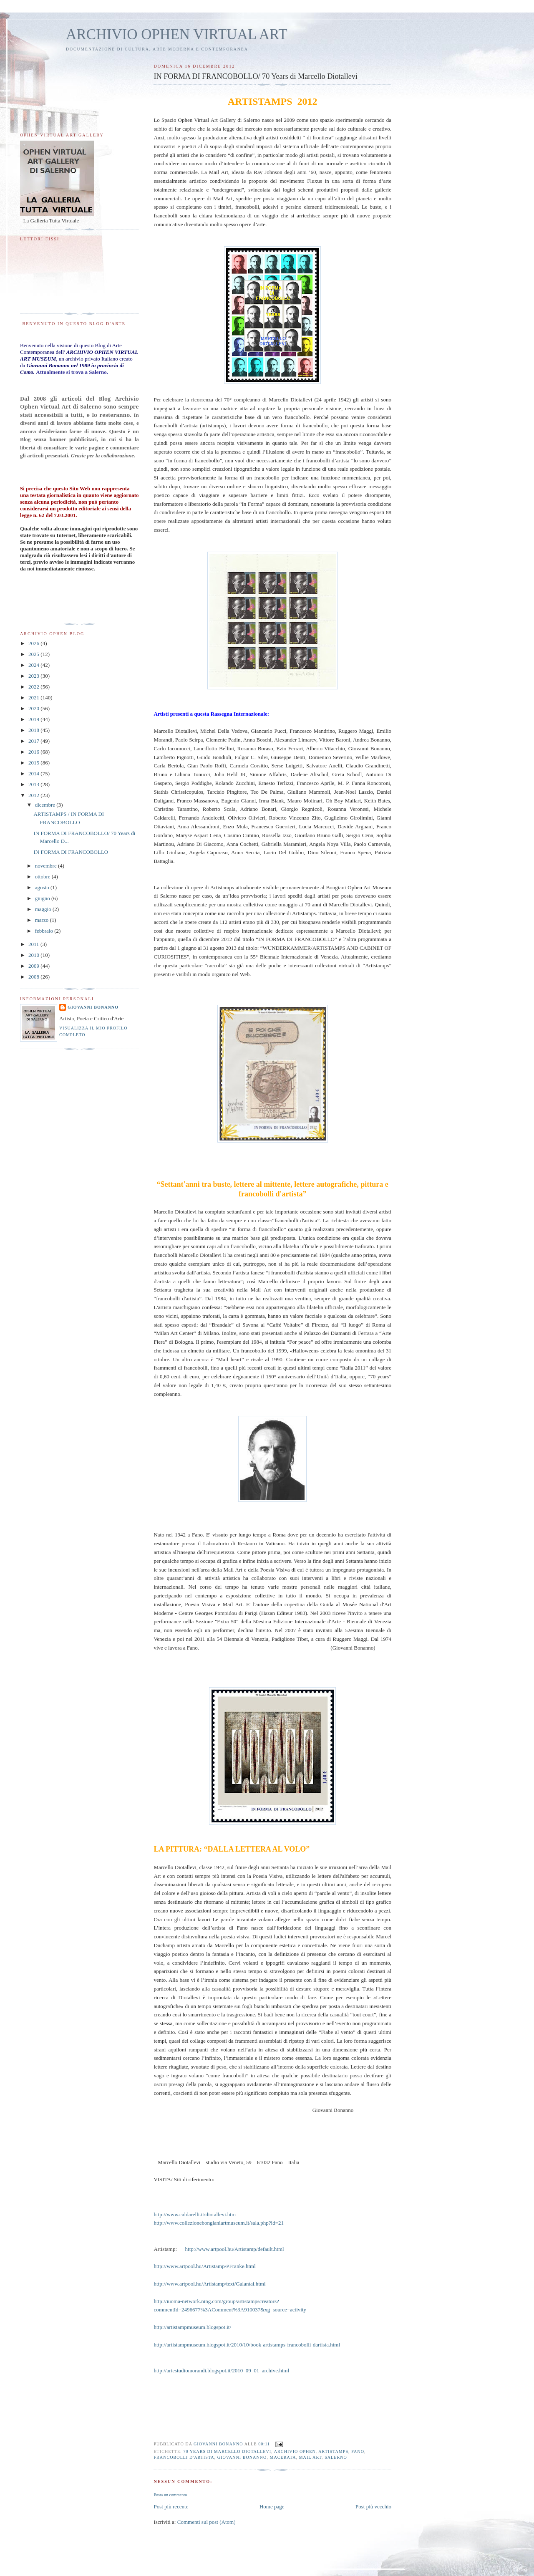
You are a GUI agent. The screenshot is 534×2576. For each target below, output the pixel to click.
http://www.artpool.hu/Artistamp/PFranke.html (204, 2266)
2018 (34, 730)
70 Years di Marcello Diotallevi (227, 2451)
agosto (42, 887)
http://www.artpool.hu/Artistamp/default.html (234, 2249)
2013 (34, 784)
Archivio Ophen (295, 2451)
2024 (34, 665)
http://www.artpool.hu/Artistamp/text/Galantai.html (209, 2284)
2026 (34, 643)
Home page (272, 2506)
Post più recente (171, 2506)
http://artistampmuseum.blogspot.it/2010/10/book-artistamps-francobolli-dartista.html (247, 2344)
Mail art (310, 2457)
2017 (34, 741)
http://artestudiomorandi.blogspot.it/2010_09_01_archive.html (221, 2370)
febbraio (45, 931)
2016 (34, 752)
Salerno (336, 2457)
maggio (44, 909)
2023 (34, 676)
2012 (34, 795)
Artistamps (333, 2451)
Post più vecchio (373, 2506)
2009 (34, 966)
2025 (34, 654)
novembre (46, 866)
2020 (34, 708)
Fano (357, 2451)
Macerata (283, 2457)
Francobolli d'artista (184, 2457)
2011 (34, 944)
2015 (34, 762)
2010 (34, 955)
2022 (34, 687)
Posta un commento (170, 2495)
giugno (43, 898)
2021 (34, 697)
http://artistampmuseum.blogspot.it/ (192, 2327)
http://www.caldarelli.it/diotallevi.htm (195, 2214)
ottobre (43, 876)
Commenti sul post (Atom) (206, 2522)
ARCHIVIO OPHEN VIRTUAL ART (176, 34)
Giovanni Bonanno (242, 2457)
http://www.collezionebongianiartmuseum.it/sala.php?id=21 (219, 2223)
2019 (34, 719)
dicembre (46, 805)
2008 (34, 977)
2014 (34, 773)
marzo (42, 920)
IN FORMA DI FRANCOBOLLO (70, 852)
